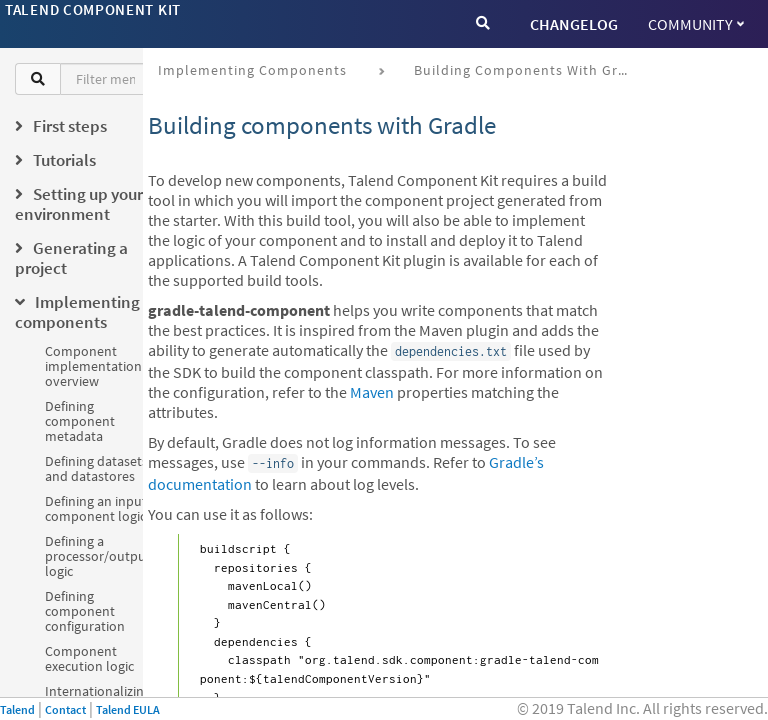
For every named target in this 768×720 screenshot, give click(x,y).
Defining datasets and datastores (96, 468)
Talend (17, 709)
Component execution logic (89, 658)
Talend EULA (128, 709)
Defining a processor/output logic (98, 556)
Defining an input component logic (96, 508)
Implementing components (252, 70)
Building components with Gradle (531, 70)
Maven (372, 392)
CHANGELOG (574, 24)
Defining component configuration (85, 611)
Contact (65, 709)
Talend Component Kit (93, 9)
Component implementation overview (93, 366)
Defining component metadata (80, 421)
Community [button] (696, 24)
